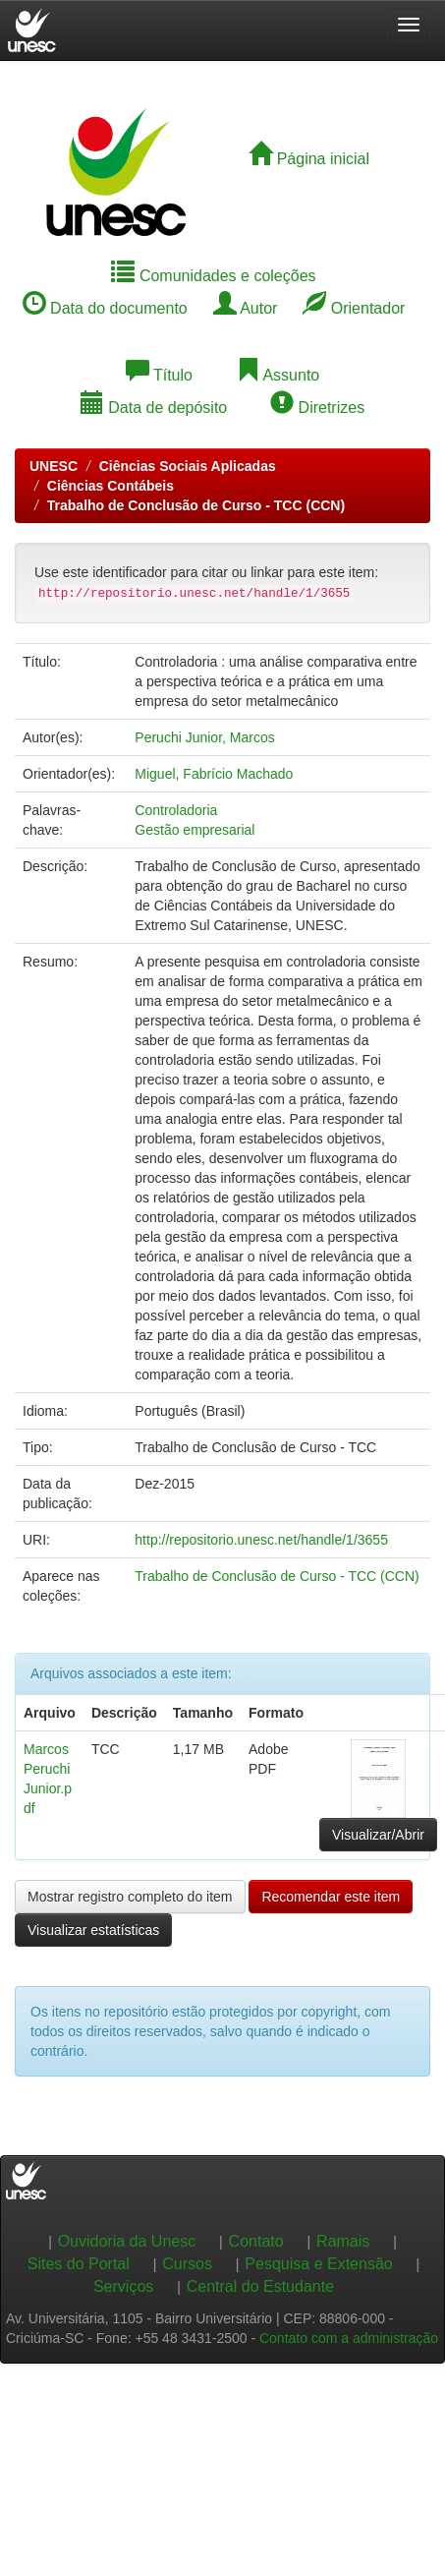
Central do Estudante (260, 2286)
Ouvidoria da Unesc (127, 2241)
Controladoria (176, 810)
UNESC (53, 466)
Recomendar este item (330, 1896)
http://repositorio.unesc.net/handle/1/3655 (261, 1540)
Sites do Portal (79, 2263)
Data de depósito (154, 407)
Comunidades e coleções (213, 275)
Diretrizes (317, 407)
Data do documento (105, 308)
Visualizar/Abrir (378, 1835)
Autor (245, 308)
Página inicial (309, 158)
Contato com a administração (348, 2338)
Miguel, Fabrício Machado (214, 774)
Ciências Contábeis (110, 486)
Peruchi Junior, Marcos (204, 737)
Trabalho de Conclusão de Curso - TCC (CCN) (196, 505)
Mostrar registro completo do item (130, 1896)
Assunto (277, 375)
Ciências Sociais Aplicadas (187, 466)
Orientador (354, 308)
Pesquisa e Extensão (318, 2263)
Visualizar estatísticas (93, 1930)
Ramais (342, 2241)
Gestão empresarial (194, 830)
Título (159, 375)
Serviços (123, 2286)
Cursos (187, 2263)
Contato (256, 2241)
